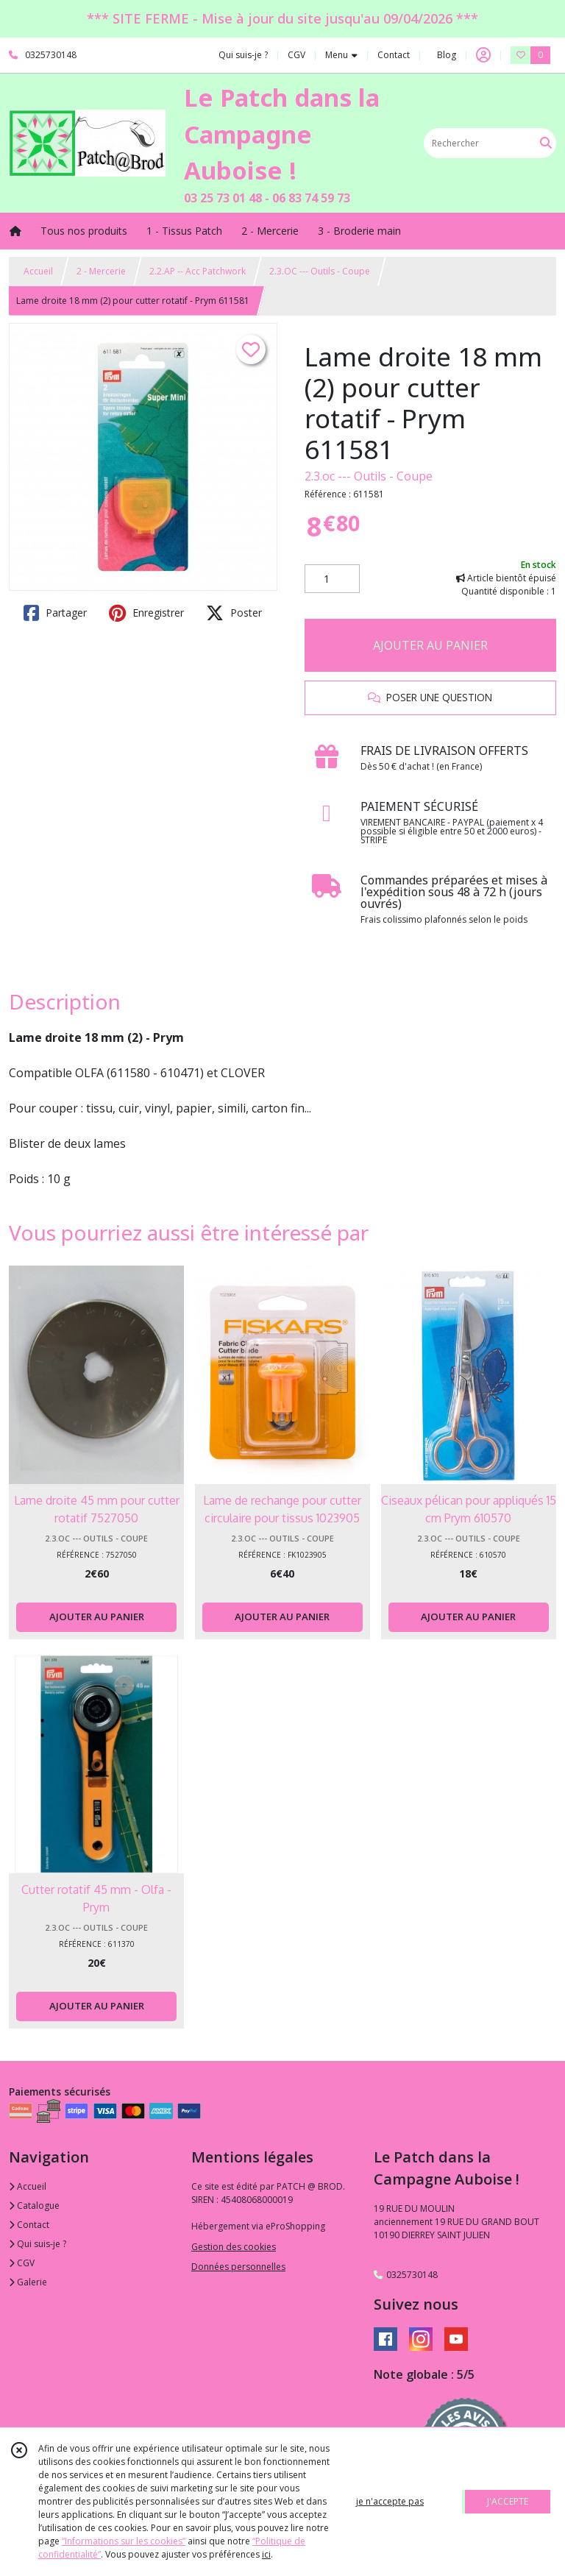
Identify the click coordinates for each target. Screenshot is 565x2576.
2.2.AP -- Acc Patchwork (197, 271)
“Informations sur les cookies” (123, 2541)
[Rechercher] (545, 143)
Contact (393, 55)
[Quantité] (332, 579)
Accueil (38, 271)
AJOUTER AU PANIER (430, 645)
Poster (234, 613)
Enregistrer (146, 613)
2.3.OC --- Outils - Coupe (319, 271)
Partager (55, 613)
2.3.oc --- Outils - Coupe (369, 476)
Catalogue (34, 2205)
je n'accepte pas (390, 2501)
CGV (22, 2263)
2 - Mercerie (101, 271)
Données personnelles (238, 2266)
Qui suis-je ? (37, 2244)
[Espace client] (483, 55)
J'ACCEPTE (507, 2501)
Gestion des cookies (233, 2246)
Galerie (28, 2282)
